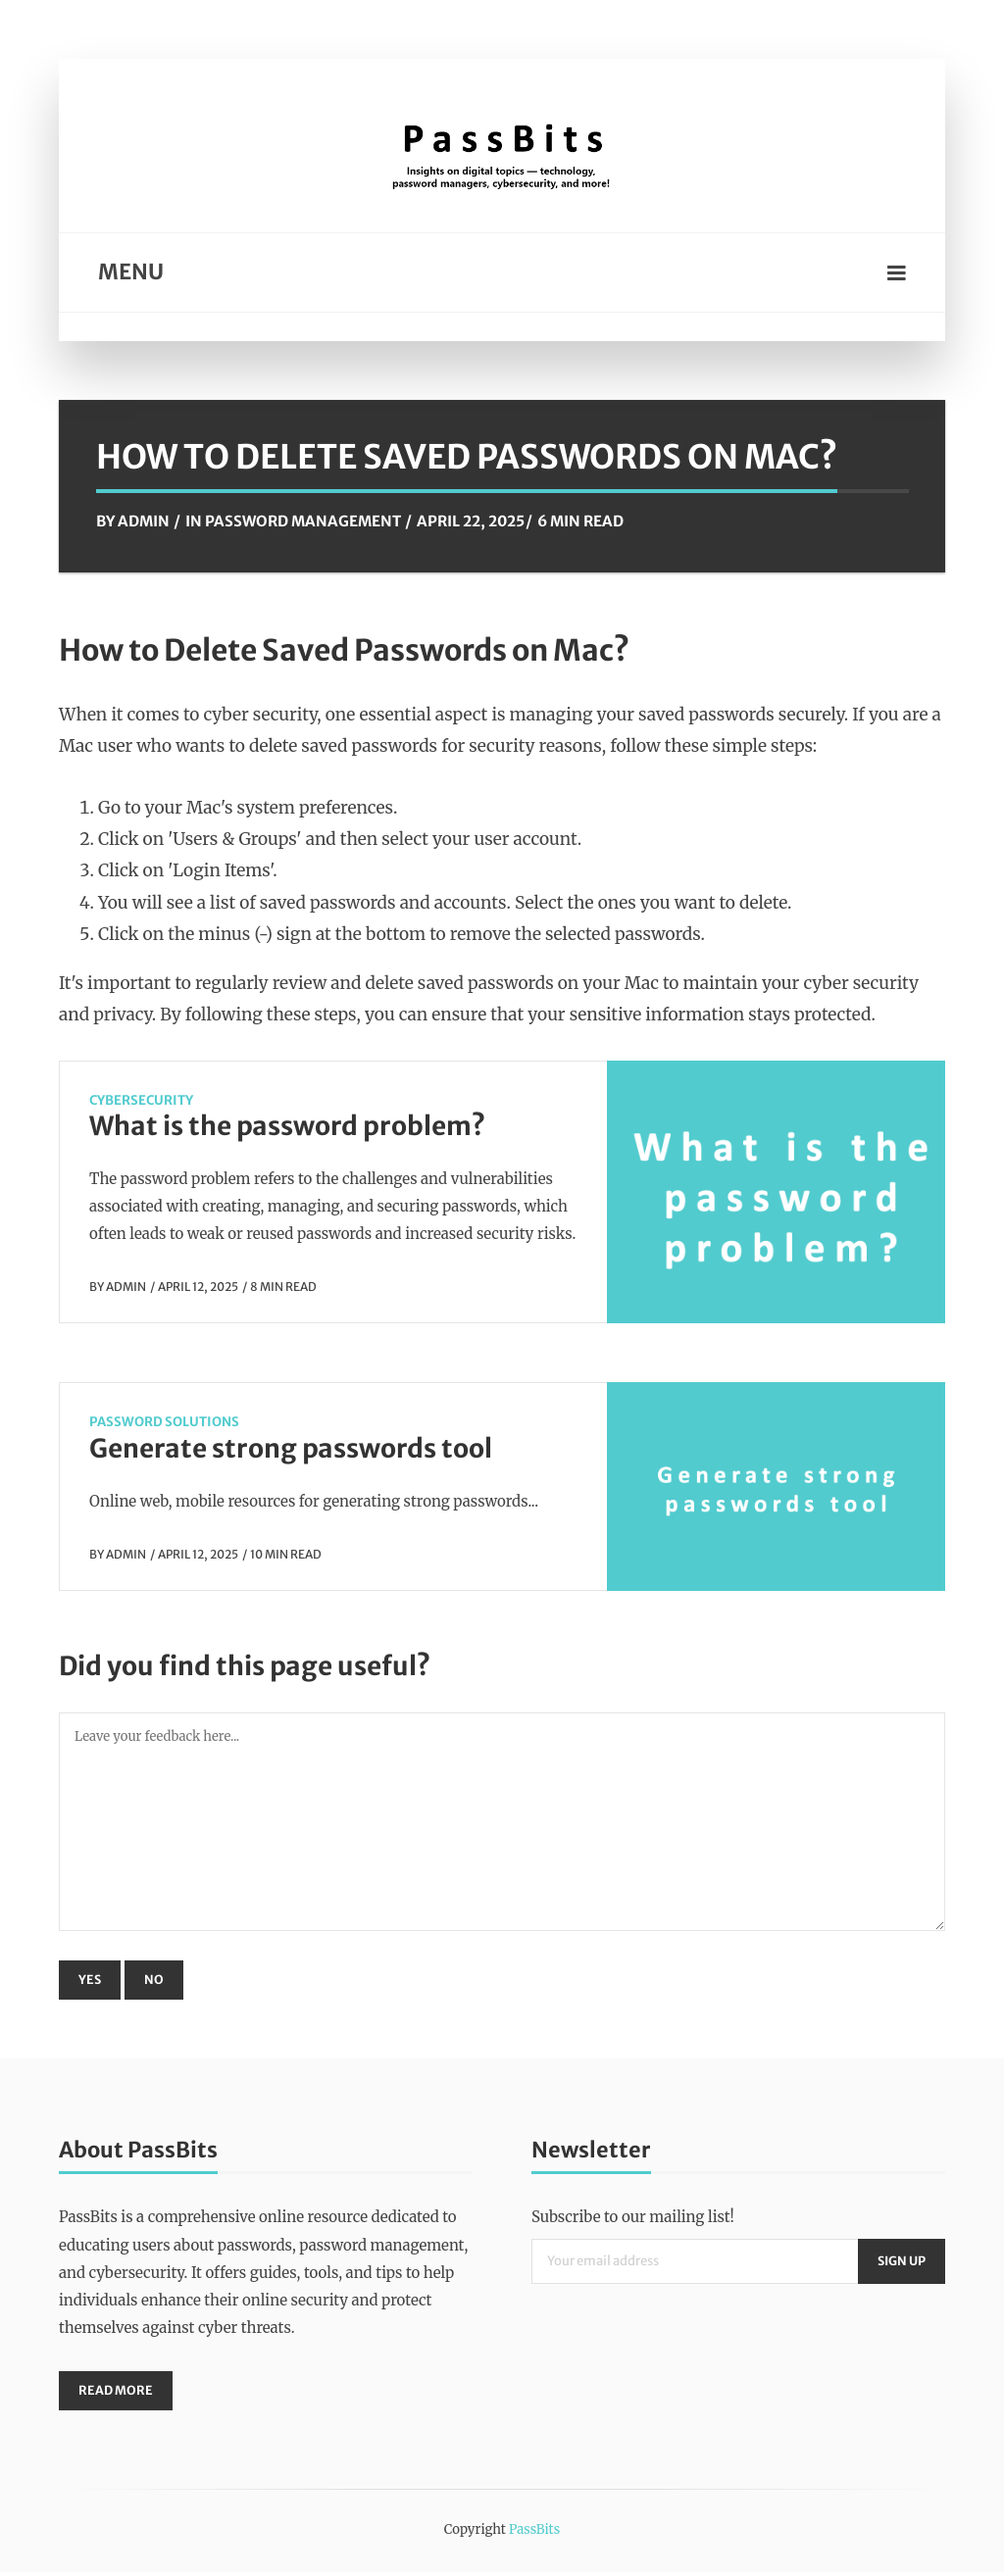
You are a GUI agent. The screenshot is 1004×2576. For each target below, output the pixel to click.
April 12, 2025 (198, 1286)
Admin (144, 521)
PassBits (534, 2533)
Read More (116, 2393)
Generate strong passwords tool (290, 1448)
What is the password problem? (287, 1126)
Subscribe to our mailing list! (632, 2218)
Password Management (303, 521)
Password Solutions (164, 1421)
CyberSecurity (141, 1100)
